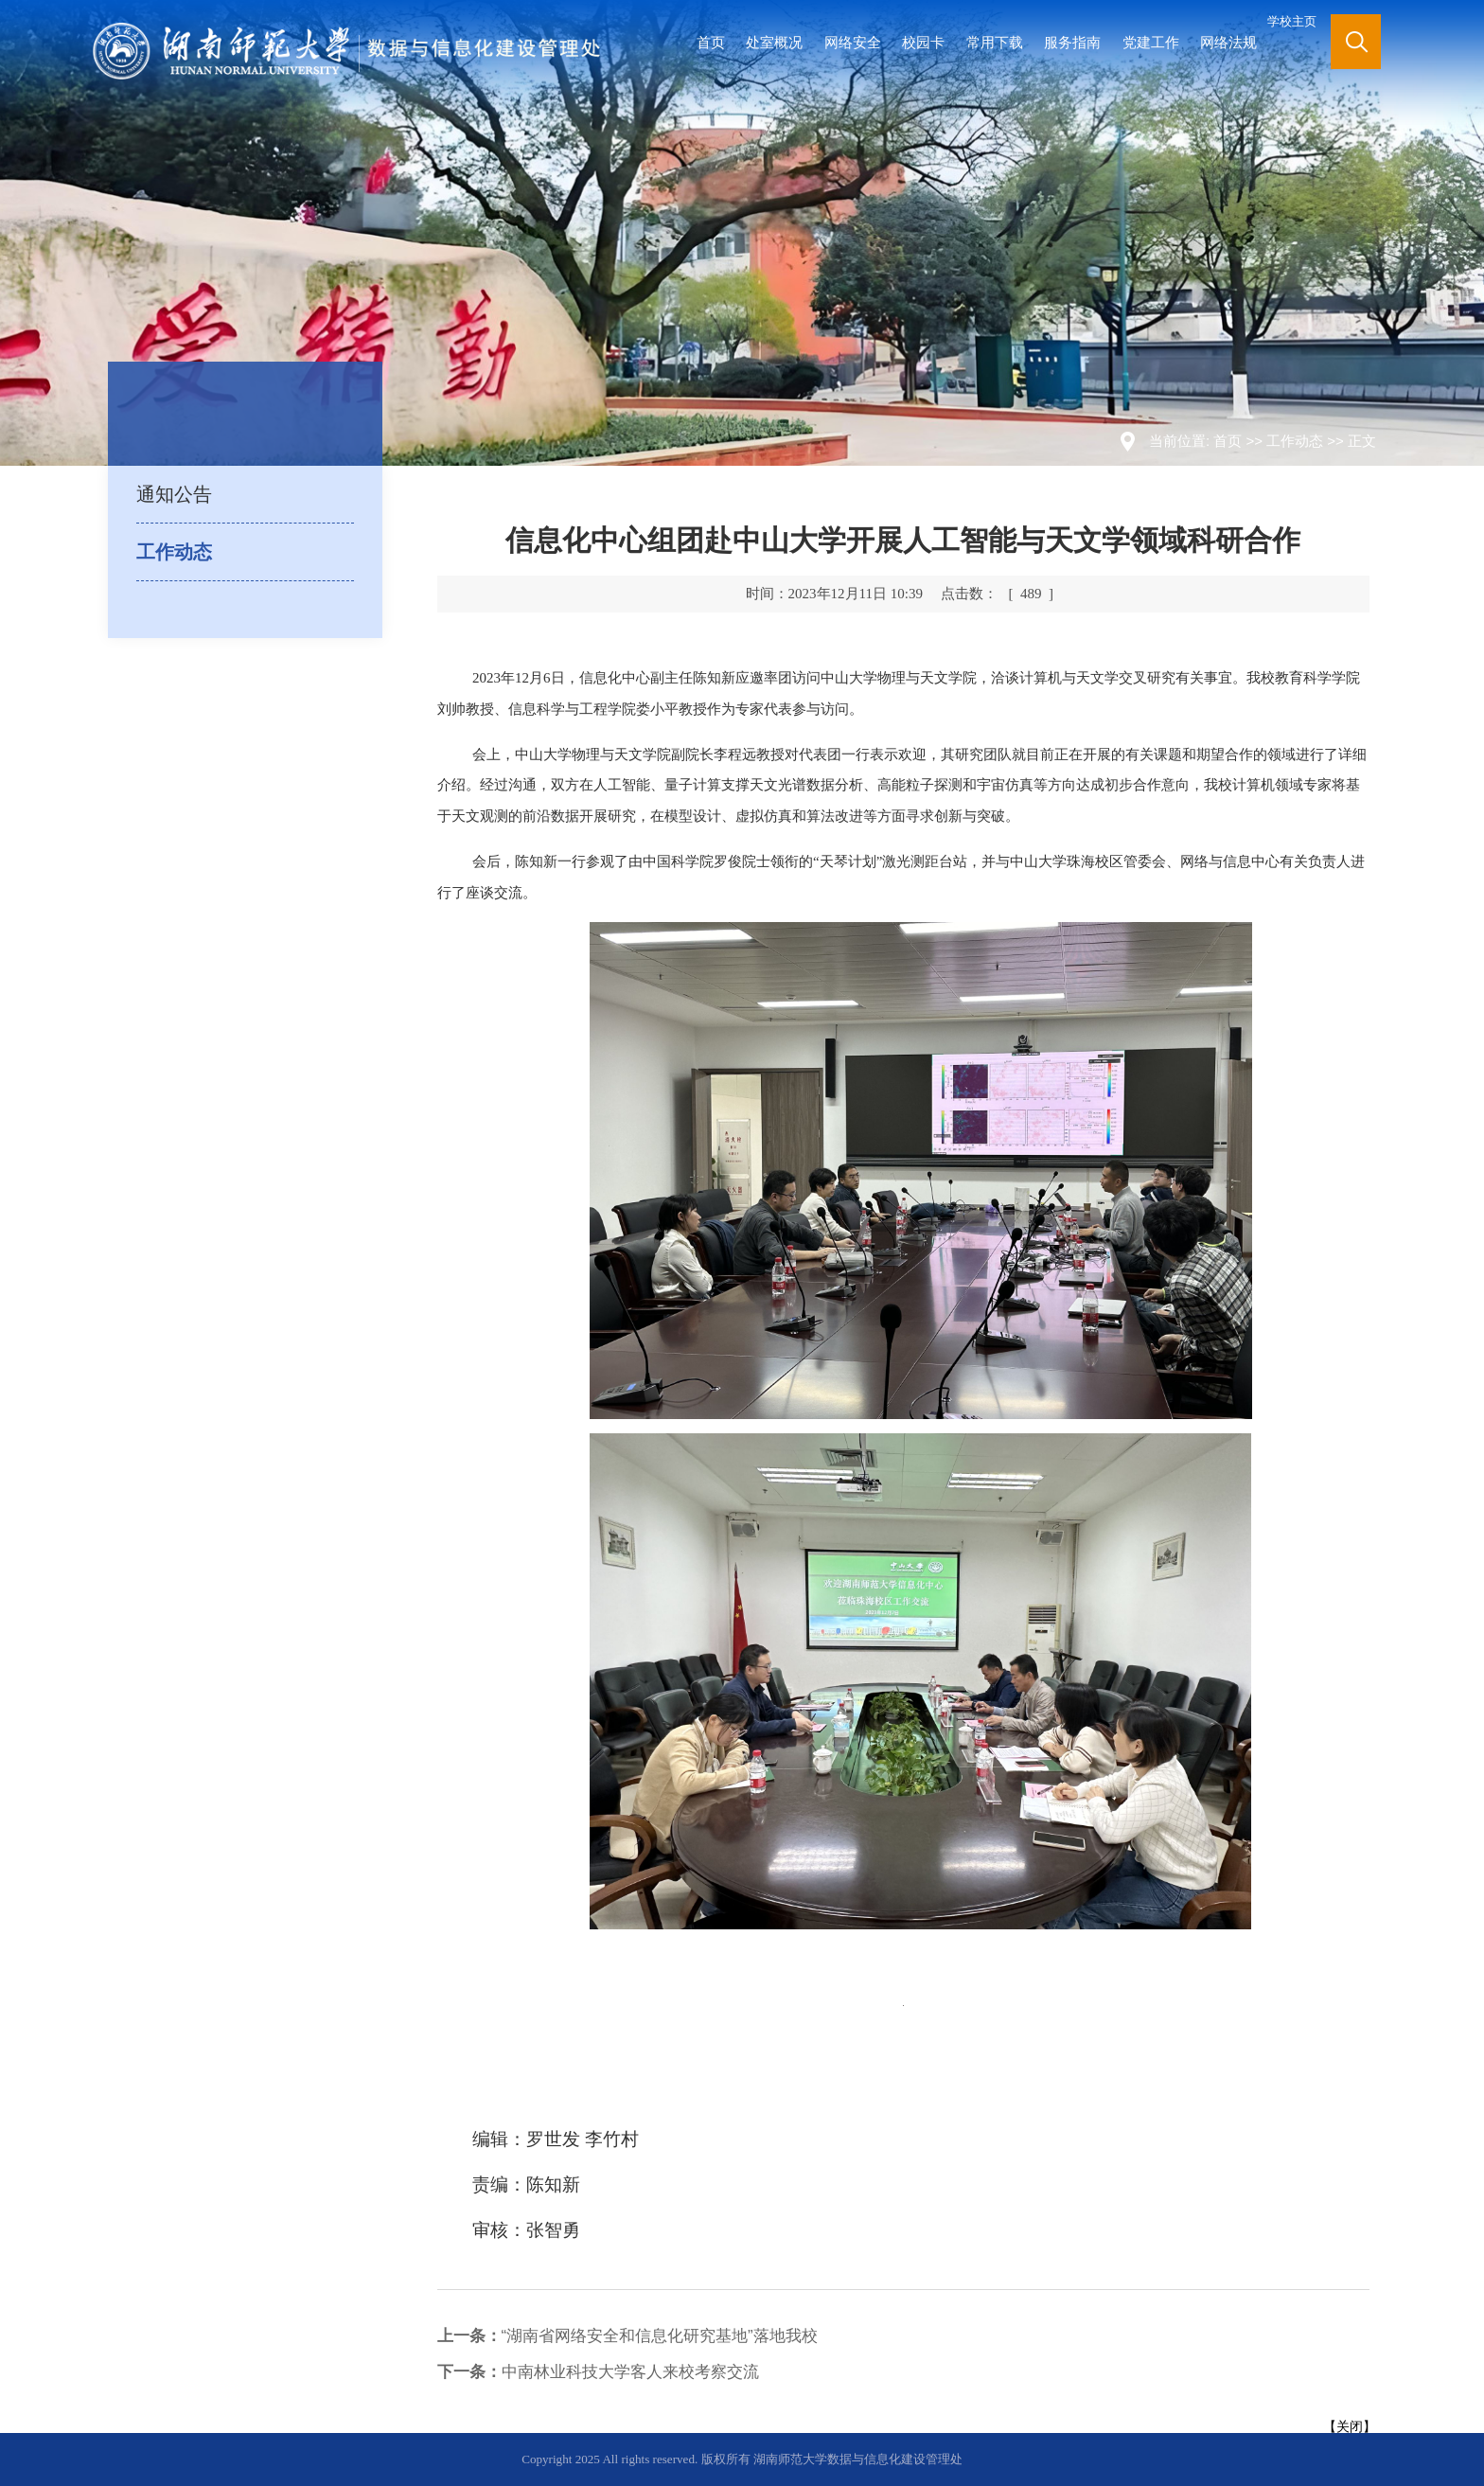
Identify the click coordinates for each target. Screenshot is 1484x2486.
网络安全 (852, 42)
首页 (711, 42)
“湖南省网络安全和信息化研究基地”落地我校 (627, 2336)
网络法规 (1228, 42)
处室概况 (774, 42)
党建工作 (1150, 42)
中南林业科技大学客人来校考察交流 (598, 2372)
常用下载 (994, 42)
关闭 (1349, 2426)
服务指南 (1072, 42)
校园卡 (923, 42)
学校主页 (1291, 21)
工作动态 (1294, 441)
